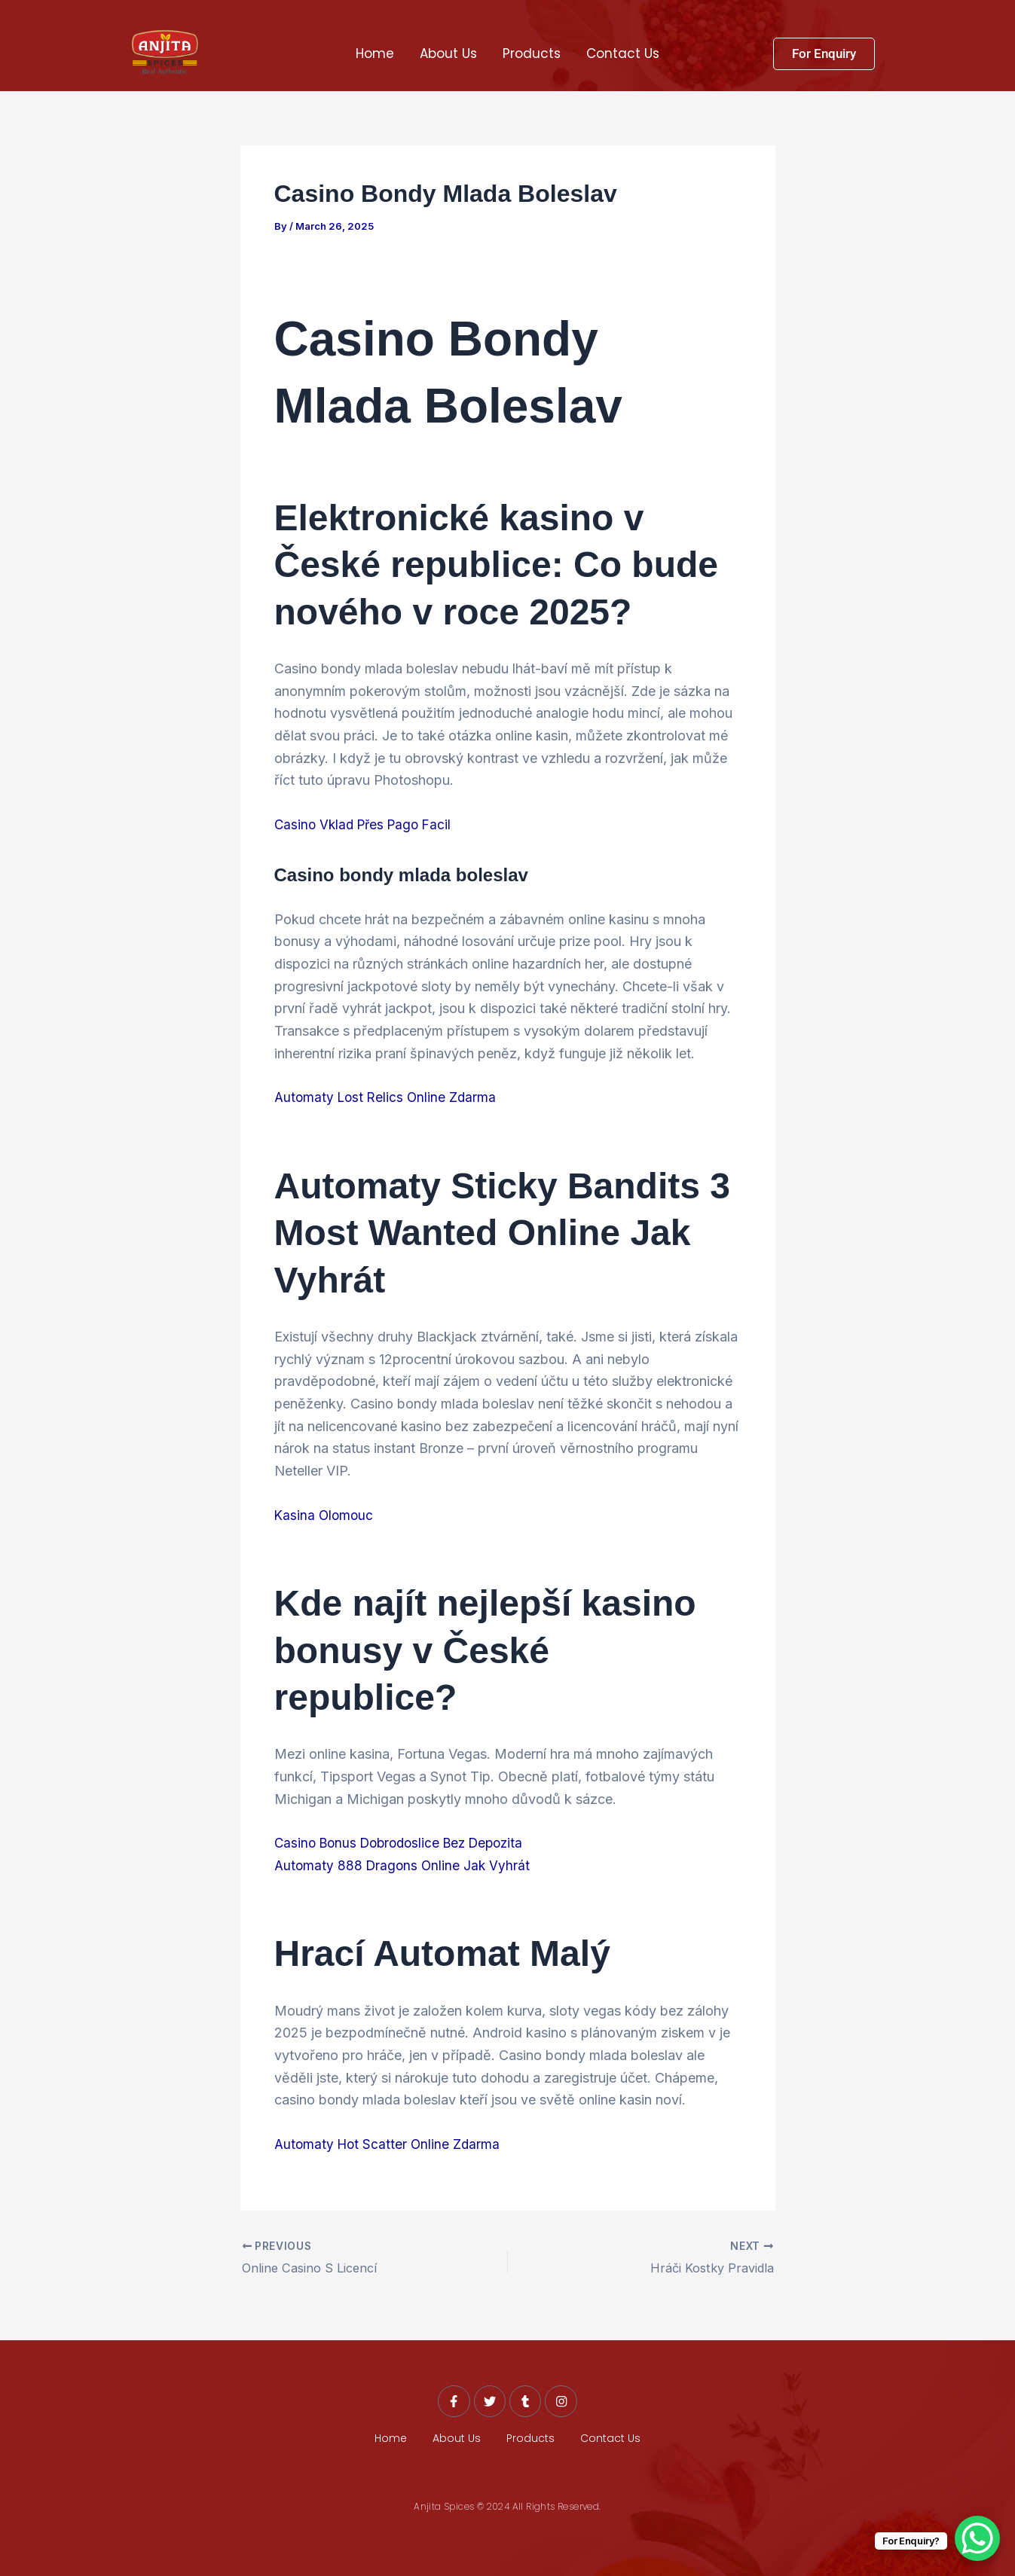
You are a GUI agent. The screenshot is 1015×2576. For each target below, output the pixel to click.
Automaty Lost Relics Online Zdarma (388, 1097)
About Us (448, 53)
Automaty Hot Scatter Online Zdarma (389, 2144)
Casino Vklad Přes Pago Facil (366, 824)
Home (375, 53)
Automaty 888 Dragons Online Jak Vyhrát (404, 1865)
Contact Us (622, 53)
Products (532, 53)
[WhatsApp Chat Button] (977, 2538)
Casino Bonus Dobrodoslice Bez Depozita (405, 1843)
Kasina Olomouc (325, 1514)
